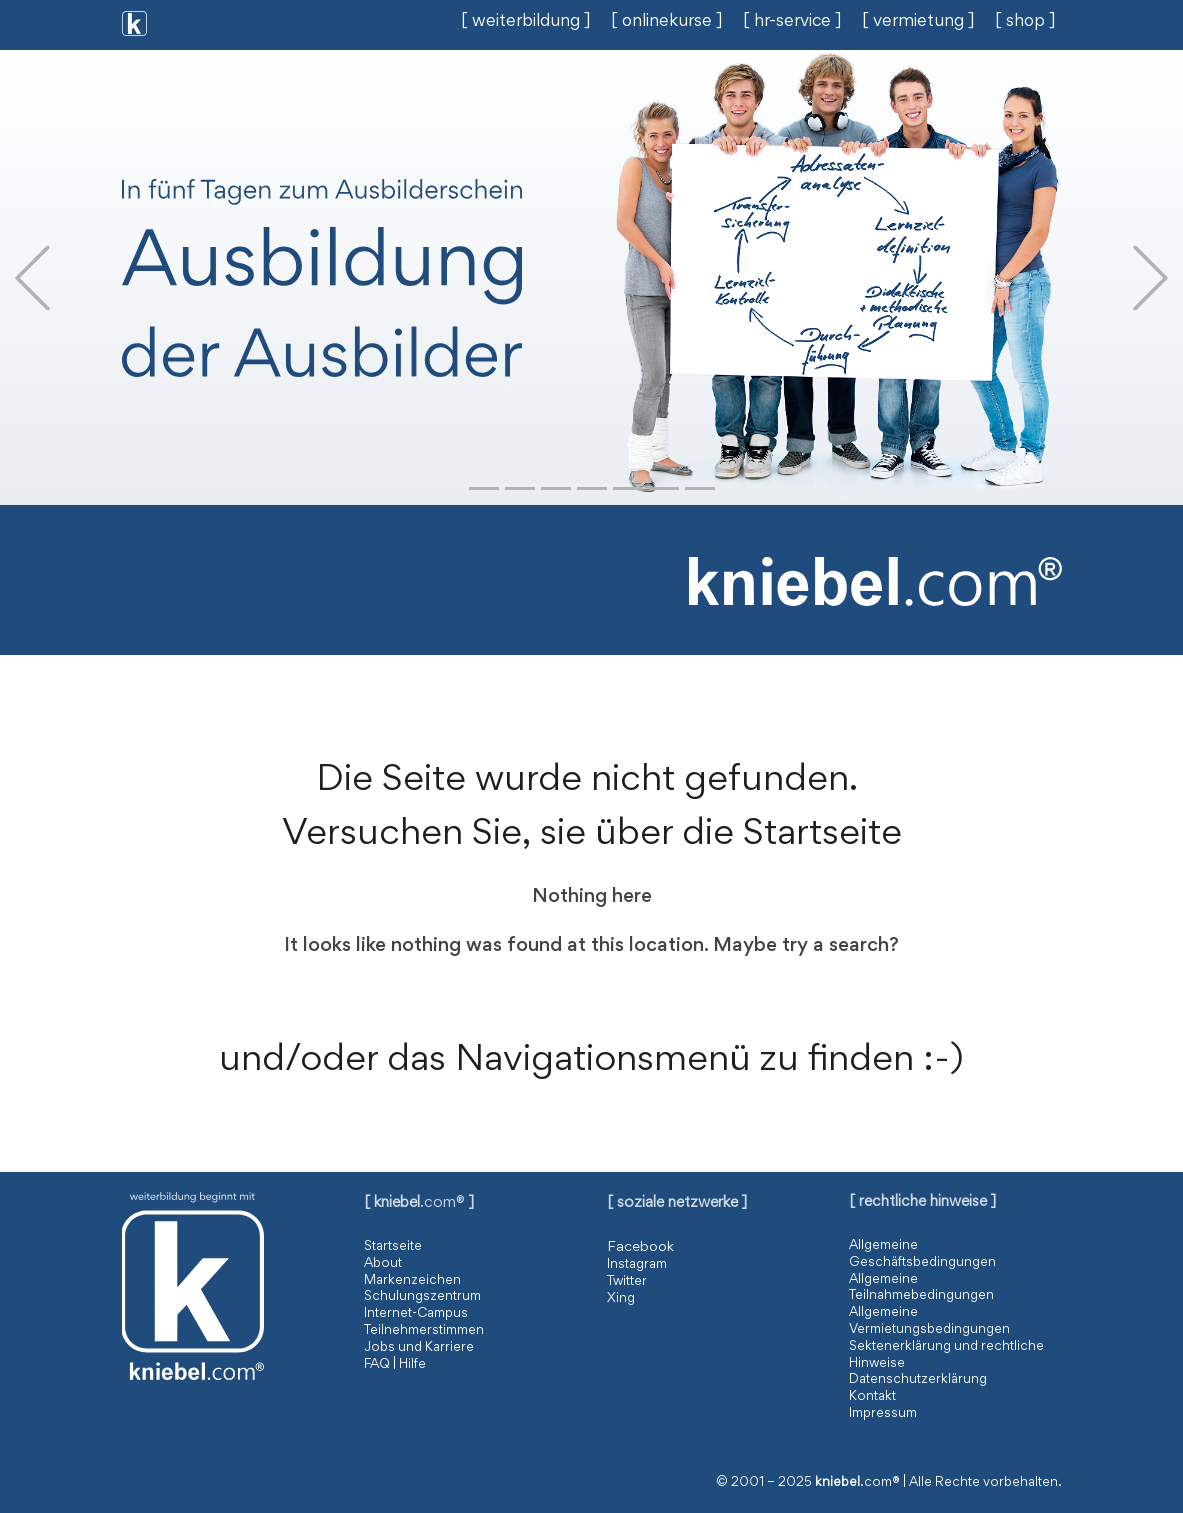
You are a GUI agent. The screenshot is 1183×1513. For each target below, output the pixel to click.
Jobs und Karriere (419, 1348)
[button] (32, 277)
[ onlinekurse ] (667, 22)
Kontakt (872, 1397)
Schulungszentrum (422, 1297)
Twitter (627, 1282)
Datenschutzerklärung (918, 1380)
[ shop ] (1025, 22)
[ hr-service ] (792, 22)
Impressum (883, 1414)
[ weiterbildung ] (526, 22)
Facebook (640, 1247)
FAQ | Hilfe (395, 1365)
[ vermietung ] (918, 22)
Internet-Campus (416, 1314)
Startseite (393, 1247)
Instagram (637, 1265)
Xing (621, 1299)
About (383, 1264)
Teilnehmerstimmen (424, 1331)
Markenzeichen (412, 1281)
